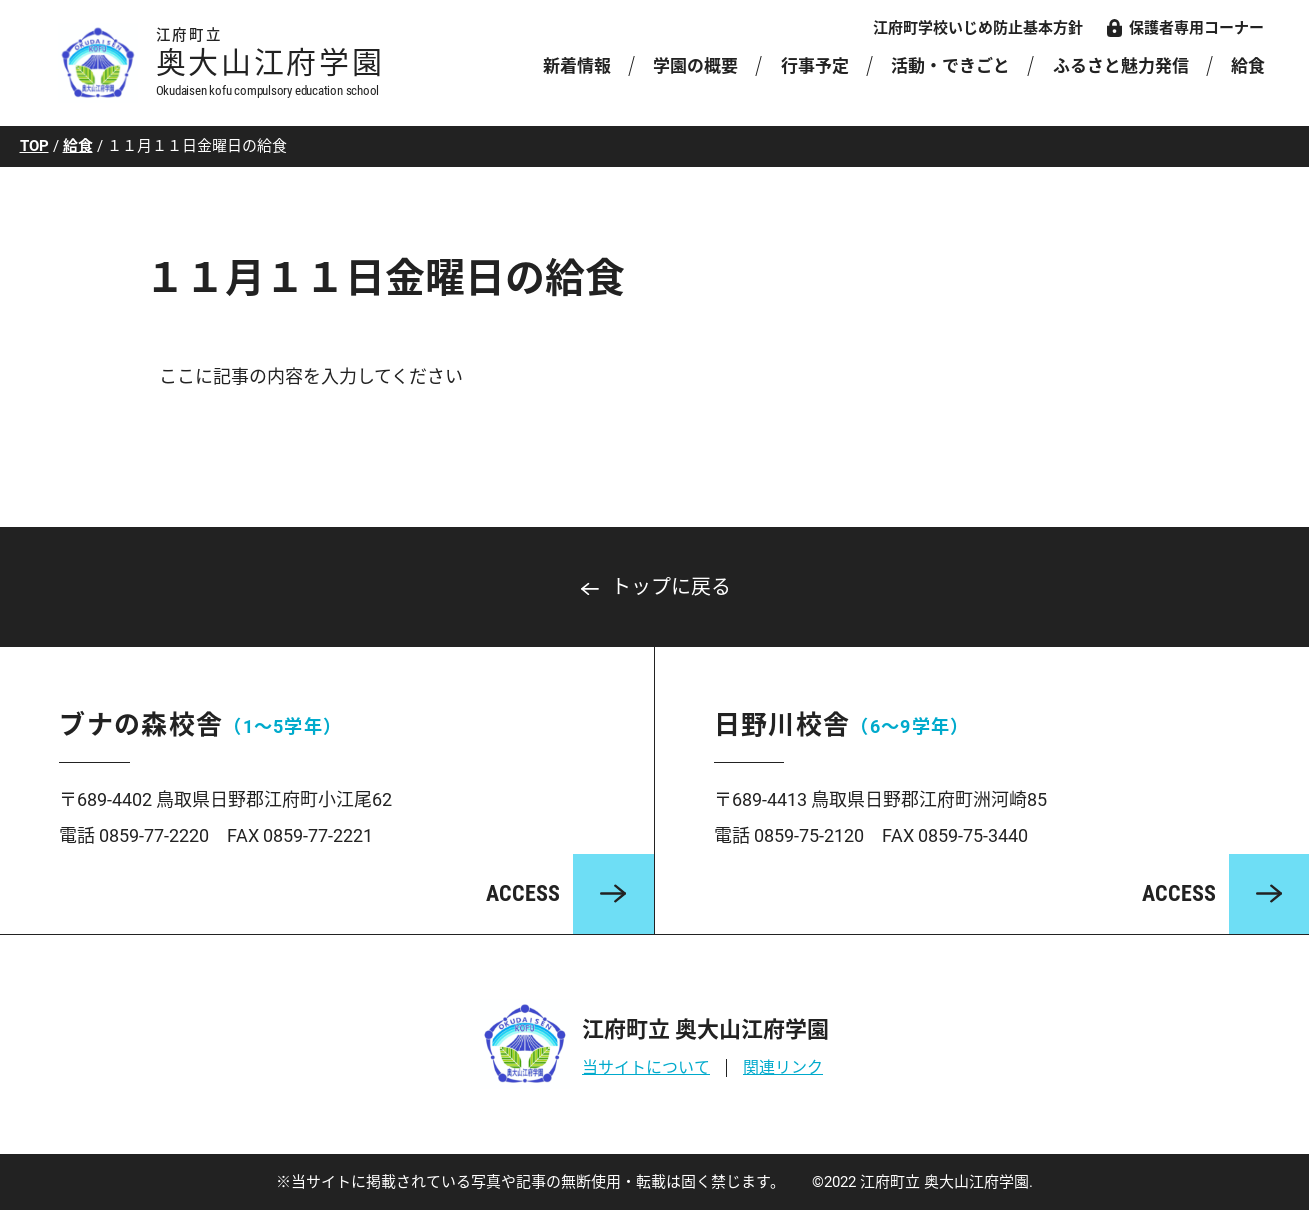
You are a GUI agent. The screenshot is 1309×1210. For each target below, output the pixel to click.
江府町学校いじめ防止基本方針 (978, 28)
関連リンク (783, 1067)
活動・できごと (950, 66)
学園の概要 (695, 66)
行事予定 (815, 66)
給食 (1247, 66)
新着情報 (577, 66)
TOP (34, 146)
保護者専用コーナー (1196, 28)
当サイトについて (646, 1067)
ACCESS (523, 893)
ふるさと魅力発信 (1121, 66)
